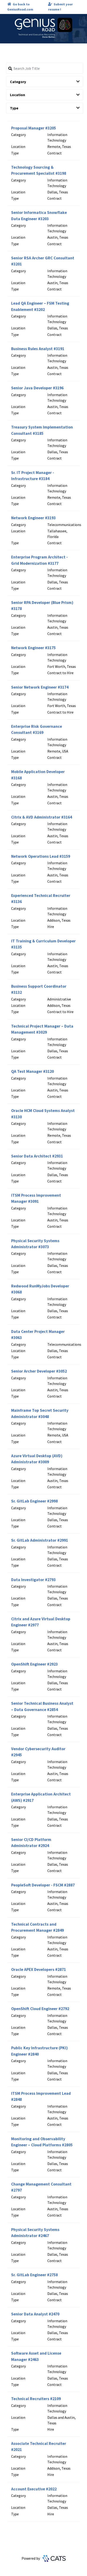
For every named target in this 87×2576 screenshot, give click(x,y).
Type (45, 108)
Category (45, 81)
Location (45, 94)
